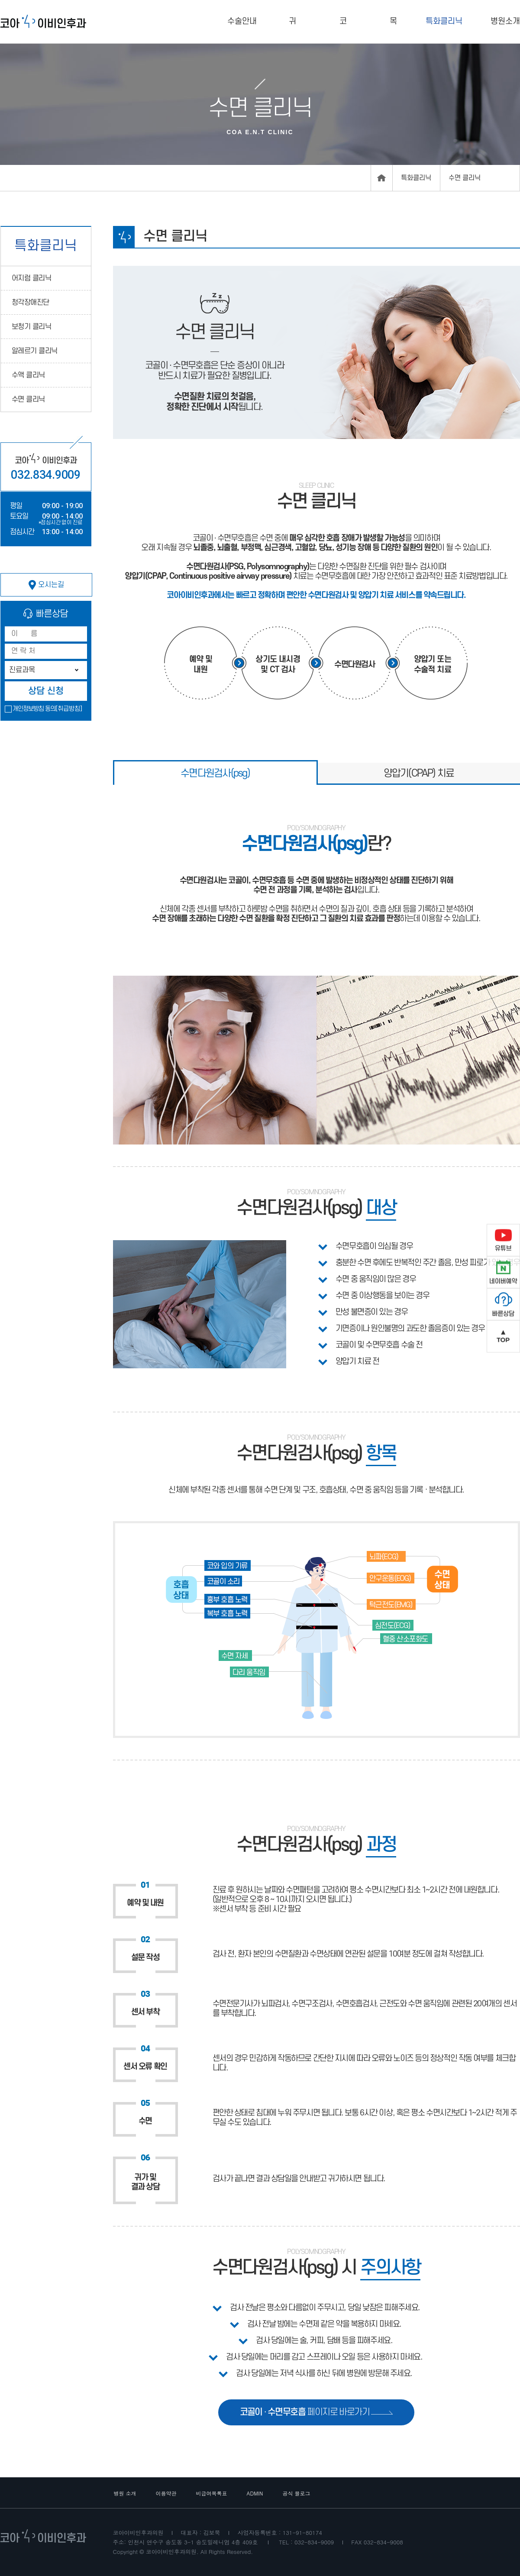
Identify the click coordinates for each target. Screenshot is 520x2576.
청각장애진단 (30, 302)
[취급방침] (68, 709)
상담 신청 (46, 691)
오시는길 (46, 585)
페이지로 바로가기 (316, 2412)
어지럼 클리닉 (32, 278)
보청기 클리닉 (32, 327)
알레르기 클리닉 (35, 351)
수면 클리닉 (28, 399)
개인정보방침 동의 (34, 709)
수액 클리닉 (28, 375)
